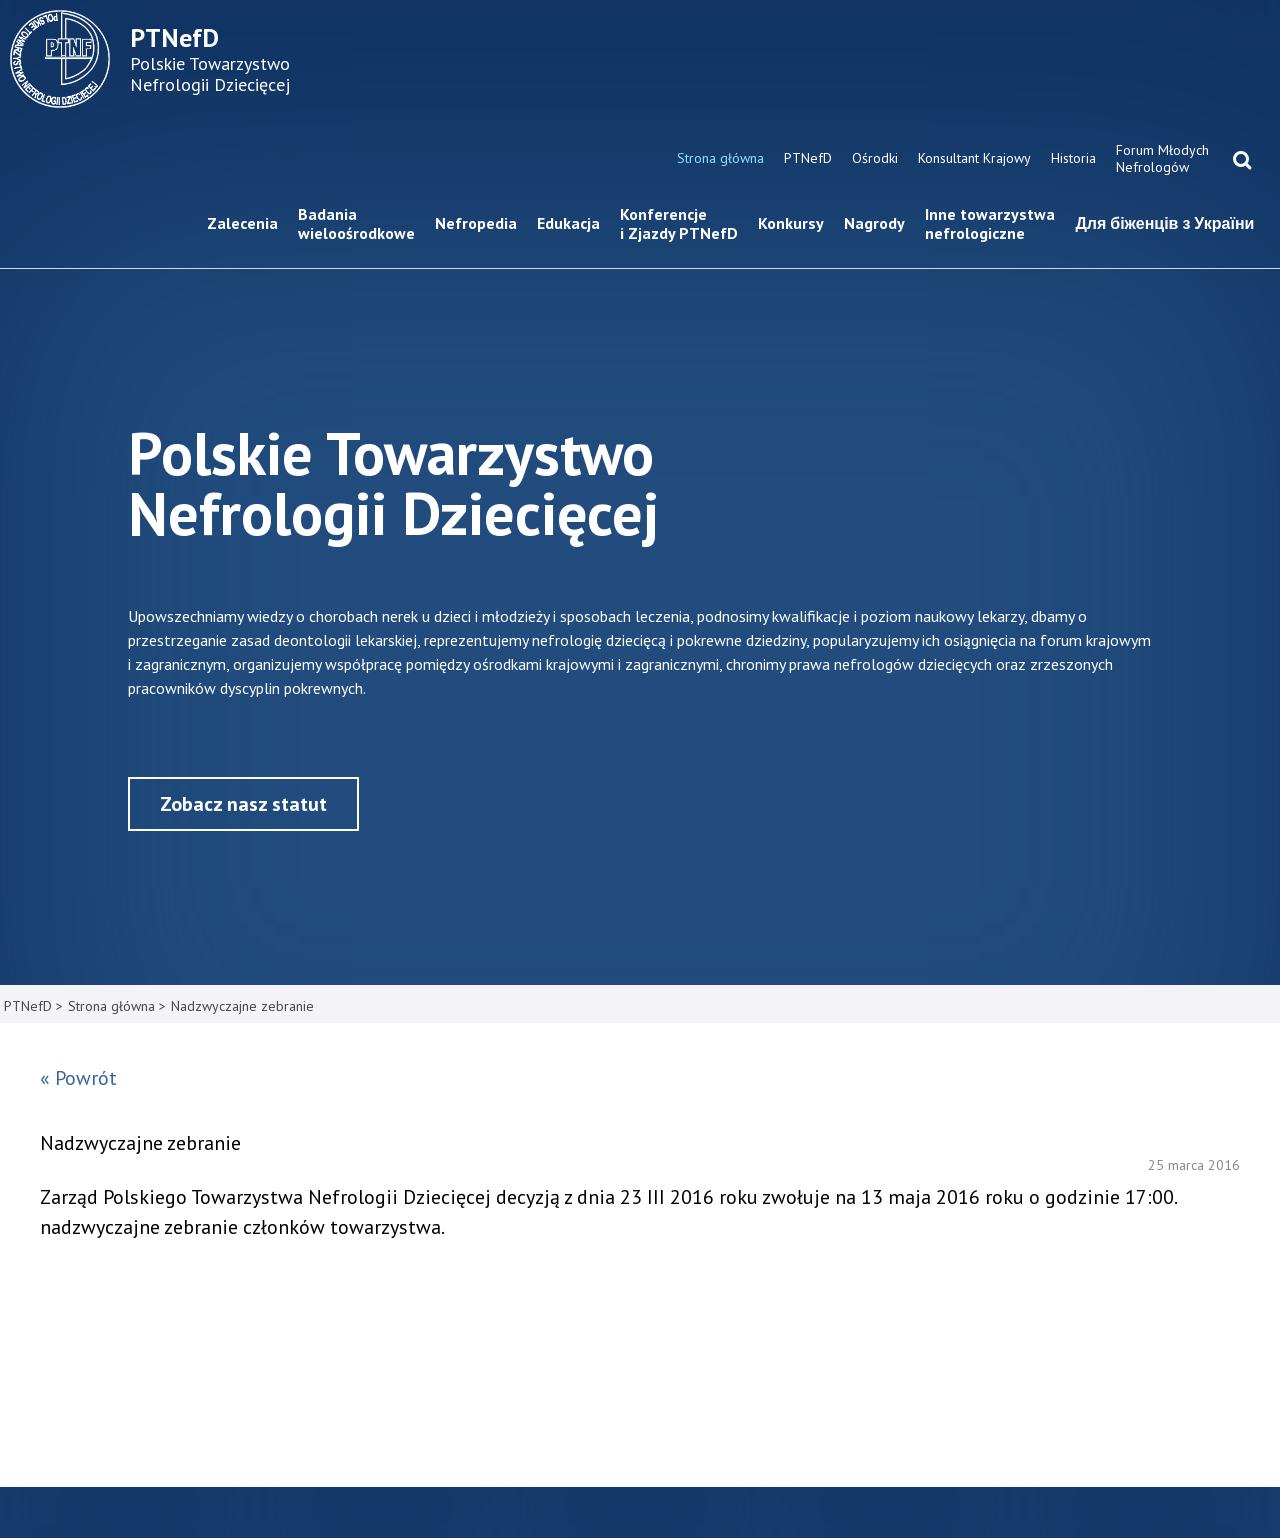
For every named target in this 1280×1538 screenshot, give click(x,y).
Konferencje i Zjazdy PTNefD (679, 223)
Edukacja (568, 223)
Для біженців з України (1164, 223)
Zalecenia (242, 223)
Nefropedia (476, 223)
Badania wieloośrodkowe (356, 223)
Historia (1073, 158)
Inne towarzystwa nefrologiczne (990, 223)
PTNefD (808, 158)
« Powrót (78, 1078)
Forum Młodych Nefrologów (1162, 158)
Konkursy (791, 223)
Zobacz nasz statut (243, 804)
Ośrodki (875, 158)
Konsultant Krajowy (974, 158)
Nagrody (874, 223)
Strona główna (720, 158)
